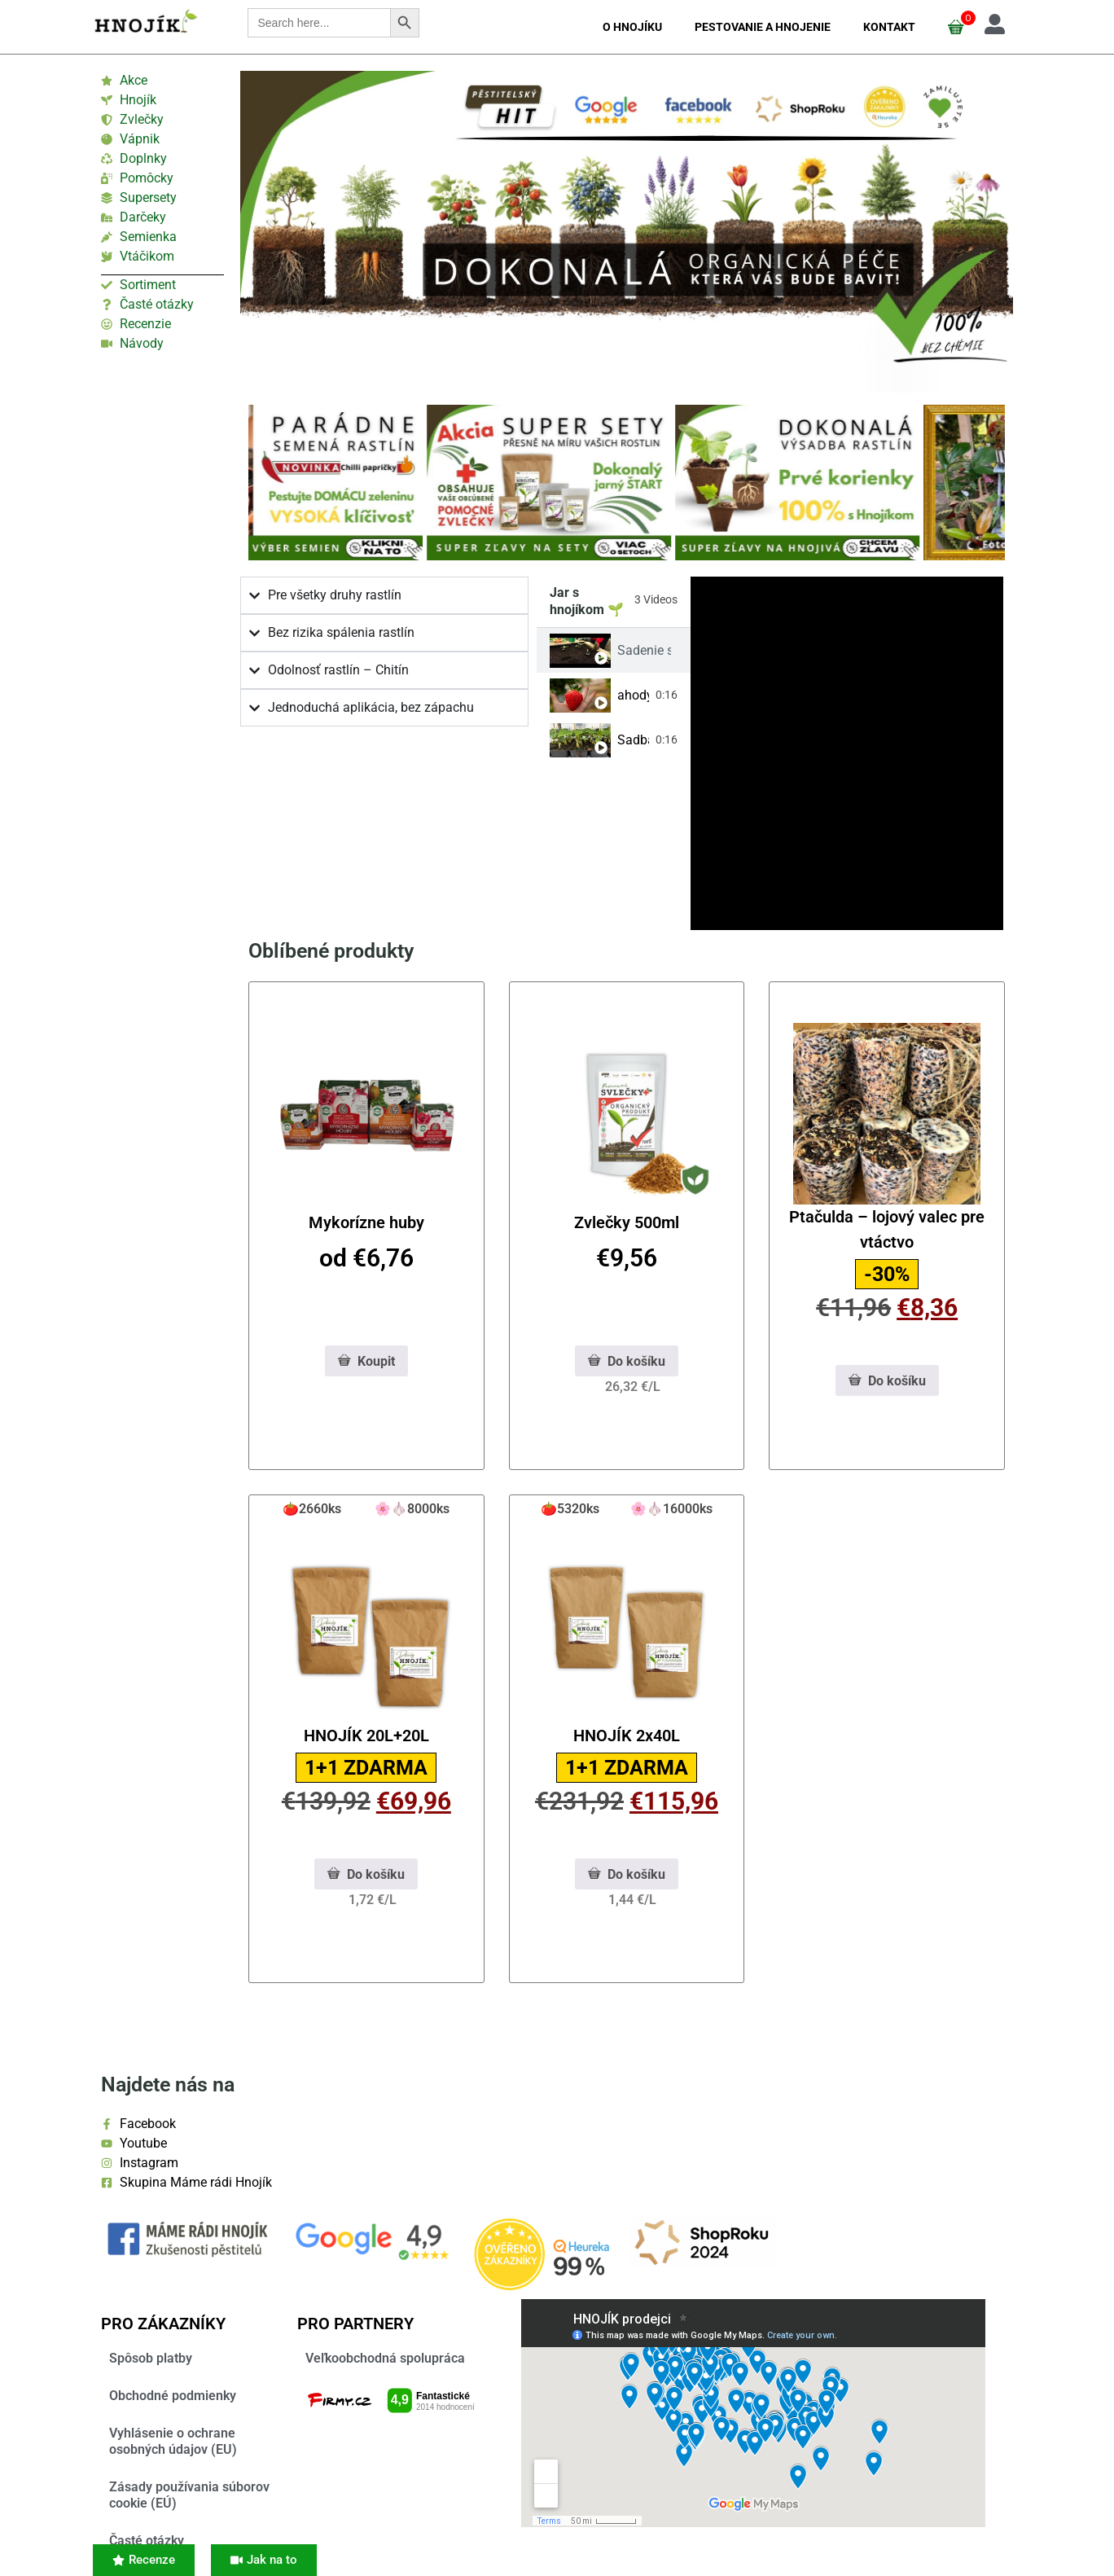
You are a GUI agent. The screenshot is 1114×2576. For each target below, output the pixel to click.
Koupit (366, 1361)
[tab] (614, 650)
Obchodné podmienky (172, 2395)
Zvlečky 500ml (626, 1222)
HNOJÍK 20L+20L (366, 1735)
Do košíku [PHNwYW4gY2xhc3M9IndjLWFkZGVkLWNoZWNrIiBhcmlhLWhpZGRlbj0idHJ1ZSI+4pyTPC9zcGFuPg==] (626, 1361)
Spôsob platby (150, 2358)
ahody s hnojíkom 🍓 (633, 695)
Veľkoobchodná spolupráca (385, 2358)
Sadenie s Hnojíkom (644, 650)
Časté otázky (146, 2540)
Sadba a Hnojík (633, 740)
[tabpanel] (847, 753)
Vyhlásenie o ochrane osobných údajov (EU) (173, 2441)
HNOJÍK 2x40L (626, 1735)
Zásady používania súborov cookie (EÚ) (189, 2495)
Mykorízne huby (366, 1222)
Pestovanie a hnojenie (763, 26)
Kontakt (889, 26)
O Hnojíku (632, 26)
